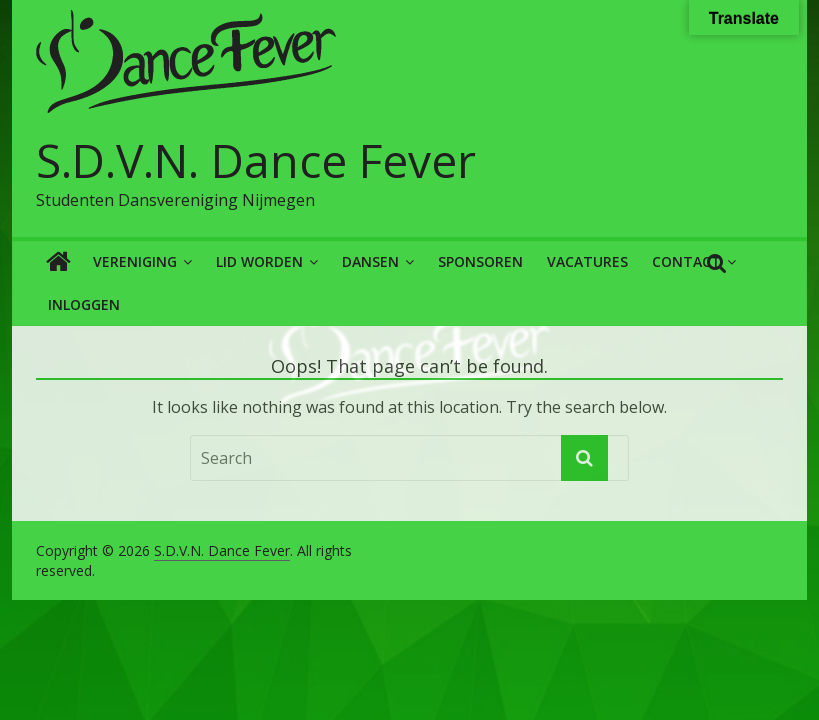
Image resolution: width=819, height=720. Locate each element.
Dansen (370, 261)
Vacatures (587, 261)
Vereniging (135, 261)
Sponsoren (480, 261)
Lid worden (259, 261)
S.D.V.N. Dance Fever (256, 160)
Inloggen (84, 304)
